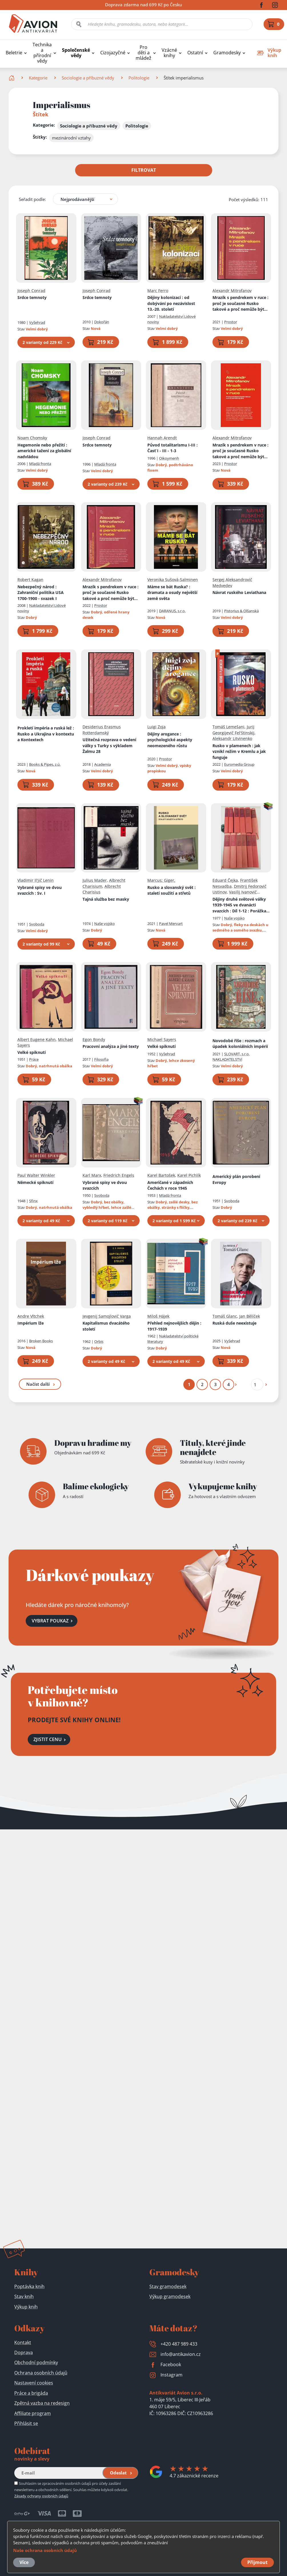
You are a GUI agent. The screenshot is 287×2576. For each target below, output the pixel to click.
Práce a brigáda (31, 2393)
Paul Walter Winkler (36, 1175)
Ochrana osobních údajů (40, 2373)
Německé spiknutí (35, 1182)
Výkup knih (26, 2307)
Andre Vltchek (30, 1316)
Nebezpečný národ (40, 592)
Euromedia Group (239, 764)
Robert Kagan (30, 579)
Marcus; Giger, (161, 880)
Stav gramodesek (167, 2286)
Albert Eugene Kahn (36, 1039)
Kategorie (38, 78)
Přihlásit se (26, 2423)
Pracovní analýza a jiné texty (111, 1046)
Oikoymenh (169, 458)
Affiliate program (32, 2413)
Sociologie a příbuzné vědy (88, 78)
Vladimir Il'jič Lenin (35, 880)
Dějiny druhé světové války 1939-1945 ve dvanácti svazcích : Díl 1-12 (241, 905)
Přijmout (257, 2562)
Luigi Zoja (156, 726)
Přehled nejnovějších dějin (174, 1326)
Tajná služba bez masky (106, 899)
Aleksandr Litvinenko (232, 738)
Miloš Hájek (158, 1316)
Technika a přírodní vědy (42, 53)
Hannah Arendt (162, 437)
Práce (34, 1059)
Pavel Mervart (171, 923)
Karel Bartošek (161, 1175)
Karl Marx (92, 1175)
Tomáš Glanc (224, 1316)
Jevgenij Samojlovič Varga (107, 1316)
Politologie (139, 78)
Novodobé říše (240, 1043)
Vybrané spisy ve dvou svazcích (39, 890)
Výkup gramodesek (169, 2296)
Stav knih (24, 2296)
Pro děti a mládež (143, 53)
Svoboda (36, 923)
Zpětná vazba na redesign (42, 2403)
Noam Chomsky (32, 437)
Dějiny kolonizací (171, 303)
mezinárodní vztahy (71, 138)
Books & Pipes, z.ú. (45, 764)
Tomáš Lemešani (228, 726)
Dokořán (101, 321)
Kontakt (22, 2342)
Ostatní (195, 52)
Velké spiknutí (31, 1052)
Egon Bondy (94, 1039)
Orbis (98, 1341)
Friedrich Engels (118, 1175)
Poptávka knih (29, 2286)
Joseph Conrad (31, 290)
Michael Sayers (161, 1039)
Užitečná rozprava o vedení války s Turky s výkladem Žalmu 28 (109, 745)
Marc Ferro (157, 290)
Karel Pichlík (189, 1175)
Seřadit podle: (32, 199)
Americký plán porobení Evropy (236, 1179)
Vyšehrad (37, 322)
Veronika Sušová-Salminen (172, 579)
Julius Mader (95, 880)
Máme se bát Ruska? (172, 592)
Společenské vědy (76, 52)
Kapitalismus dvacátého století (106, 1326)
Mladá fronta (40, 463)
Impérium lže (30, 1323)
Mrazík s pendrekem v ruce (240, 303)
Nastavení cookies (33, 2383)
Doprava (23, 2352)
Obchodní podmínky (36, 2362)
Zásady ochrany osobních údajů (41, 2496)
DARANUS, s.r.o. (172, 610)
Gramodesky (227, 52)
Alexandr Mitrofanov (232, 290)
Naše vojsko (104, 923)
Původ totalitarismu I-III (172, 447)
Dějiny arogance (169, 739)
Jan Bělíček (249, 1316)
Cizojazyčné (112, 52)
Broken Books (41, 1340)
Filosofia (101, 1059)
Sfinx (33, 1200)
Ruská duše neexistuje (234, 1323)
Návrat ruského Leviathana (239, 592)
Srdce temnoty (32, 297)
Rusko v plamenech (239, 751)
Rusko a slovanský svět (171, 890)
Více (24, 2562)
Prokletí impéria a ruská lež (45, 733)
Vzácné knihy (169, 52)
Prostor (230, 321)
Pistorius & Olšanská (241, 610)
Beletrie (14, 52)
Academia (102, 764)
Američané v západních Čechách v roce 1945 (170, 1185)
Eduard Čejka (225, 880)
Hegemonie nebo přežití (44, 450)
